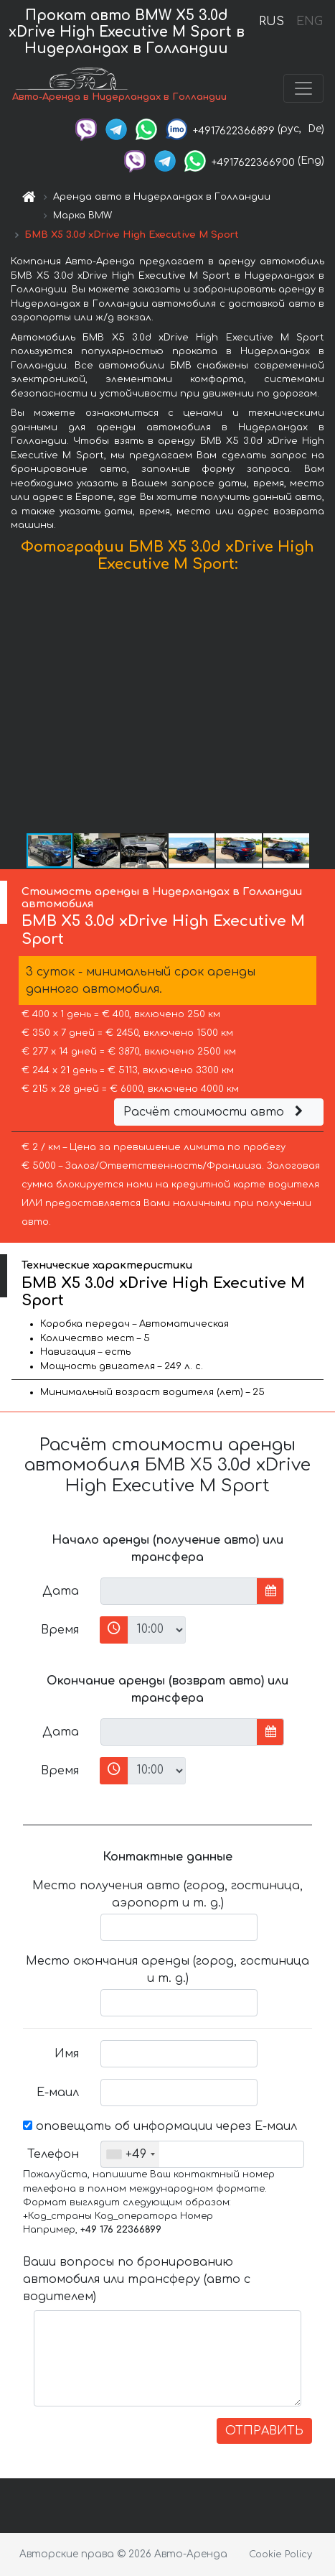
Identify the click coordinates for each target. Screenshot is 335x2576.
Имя (67, 2053)
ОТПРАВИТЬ (264, 2430)
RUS (271, 21)
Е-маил (58, 2092)
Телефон (53, 2154)
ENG (309, 21)
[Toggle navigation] (303, 88)
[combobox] (130, 2154)
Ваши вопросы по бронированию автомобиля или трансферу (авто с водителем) (136, 2279)
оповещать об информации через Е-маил (160, 2126)
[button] (322, 706)
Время (60, 1629)
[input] (179, 1591)
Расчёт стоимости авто (215, 1112)
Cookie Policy (280, 2554)
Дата (60, 1591)
